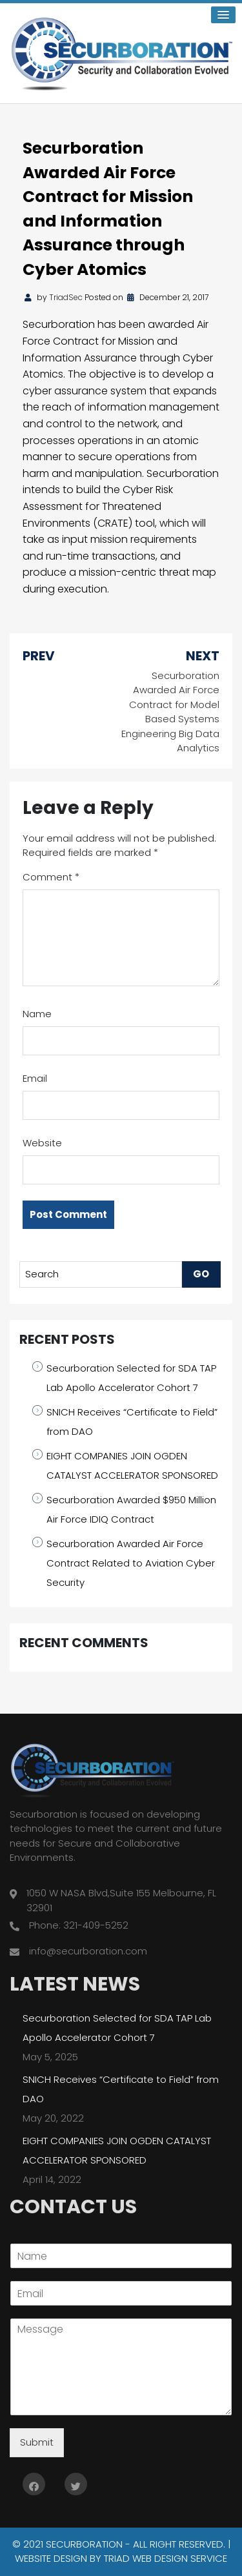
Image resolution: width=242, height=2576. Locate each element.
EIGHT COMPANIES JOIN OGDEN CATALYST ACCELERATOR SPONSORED (132, 1465)
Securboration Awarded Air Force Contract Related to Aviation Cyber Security (130, 1563)
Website (42, 1143)
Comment (51, 877)
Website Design (51, 2558)
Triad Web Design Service (165, 2558)
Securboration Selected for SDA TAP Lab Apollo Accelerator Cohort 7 (131, 1377)
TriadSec (66, 297)
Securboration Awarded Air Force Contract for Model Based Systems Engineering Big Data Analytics (170, 712)
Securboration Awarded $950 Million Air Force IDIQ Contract (131, 1509)
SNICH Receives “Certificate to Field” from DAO (131, 1421)
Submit (37, 2442)
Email (35, 1078)
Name (37, 1013)
